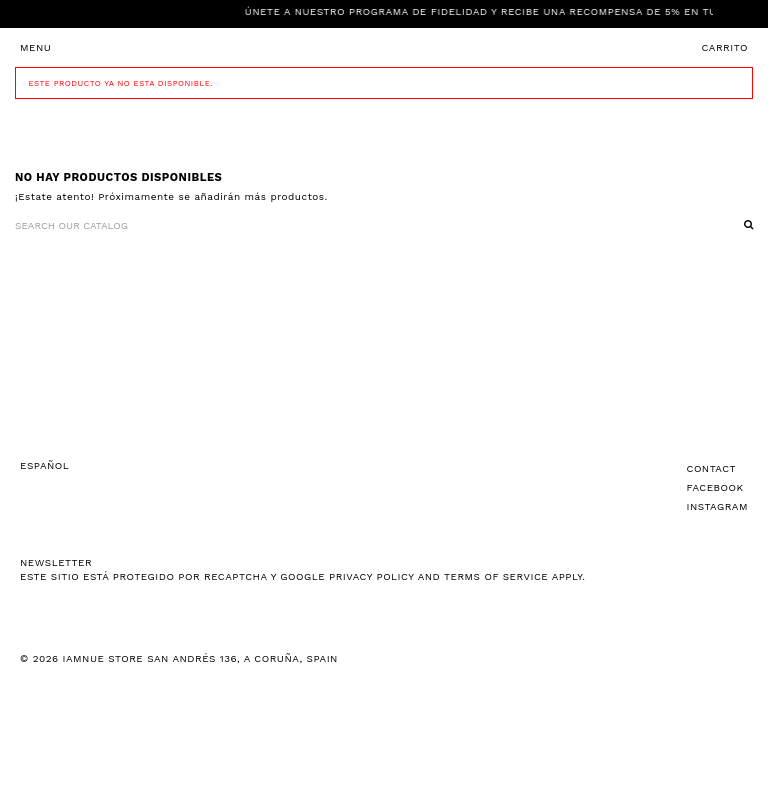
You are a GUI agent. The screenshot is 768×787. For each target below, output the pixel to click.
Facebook (715, 487)
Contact (712, 468)
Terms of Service (496, 576)
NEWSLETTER (56, 562)
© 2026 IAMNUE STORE (179, 658)
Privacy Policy (371, 576)
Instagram (717, 506)
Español (44, 465)
